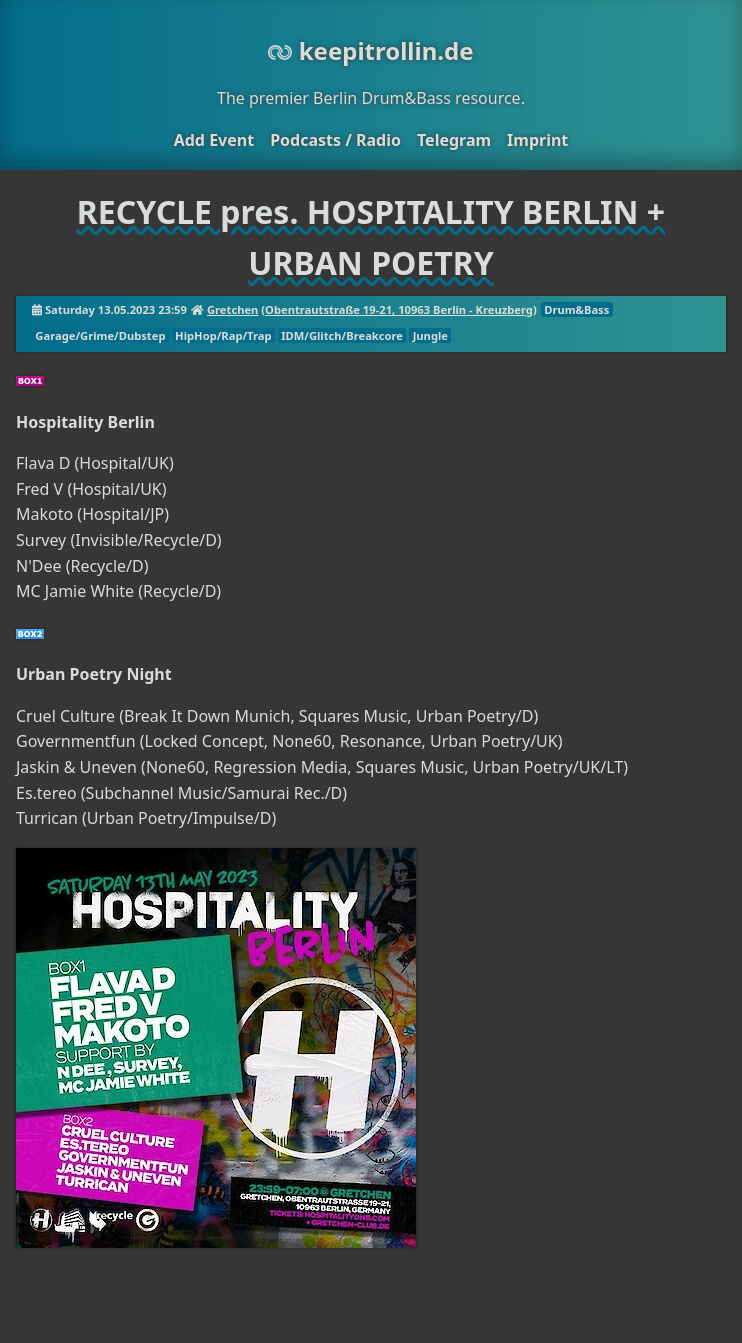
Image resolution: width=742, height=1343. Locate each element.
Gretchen (232, 309)
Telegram (454, 140)
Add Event (214, 140)
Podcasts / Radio (335, 140)
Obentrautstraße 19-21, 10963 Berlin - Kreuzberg (399, 309)
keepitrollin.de (370, 50)
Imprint (537, 140)
